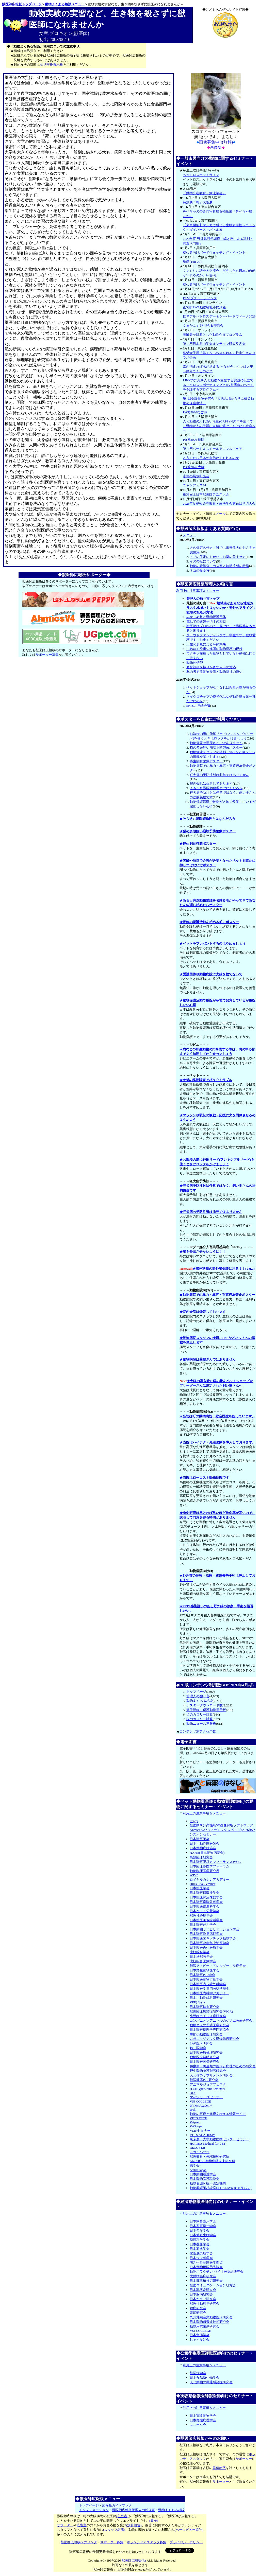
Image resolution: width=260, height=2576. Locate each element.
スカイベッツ (199, 2152)
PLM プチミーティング (200, 298)
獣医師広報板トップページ (22, 4)
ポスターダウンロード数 (204, 1705)
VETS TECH (198, 2118)
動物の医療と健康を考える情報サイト (218, 2114)
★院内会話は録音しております (203, 1312)
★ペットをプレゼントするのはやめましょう (213, 943)
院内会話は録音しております (211, 783)
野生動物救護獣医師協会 (208, 2071)
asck (193, 2109)
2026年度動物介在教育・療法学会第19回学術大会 (219, 503)
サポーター (244, 2459)
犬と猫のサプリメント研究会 (211, 2075)
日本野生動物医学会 (204, 1970)
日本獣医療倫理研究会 (206, 2052)
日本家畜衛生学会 (203, 2226)
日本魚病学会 (199, 2335)
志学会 (195, 2165)
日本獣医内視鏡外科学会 (208, 1984)
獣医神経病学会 (201, 1915)
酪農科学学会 (199, 2240)
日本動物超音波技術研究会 (209, 2322)
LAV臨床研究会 (201, 2043)
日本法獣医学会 (201, 1957)
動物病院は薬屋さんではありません (216, 743)
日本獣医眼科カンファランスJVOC (215, 1862)
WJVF (194, 1875)
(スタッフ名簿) (114, 2530)
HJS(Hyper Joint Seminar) (207, 2089)
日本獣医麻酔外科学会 (206, 1902)
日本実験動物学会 (203, 2416)
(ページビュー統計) (189, 2530)
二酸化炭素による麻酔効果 (206, 644)
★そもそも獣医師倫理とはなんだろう (207, 819)
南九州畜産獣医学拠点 (206, 2262)
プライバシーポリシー (186, 2542)
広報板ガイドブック (117, 2505)
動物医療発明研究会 (204, 2057)
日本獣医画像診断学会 (206, 1920)
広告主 (82, 2525)
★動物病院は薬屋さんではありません (208, 1359)
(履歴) (153, 2520)
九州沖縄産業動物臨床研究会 (211, 2317)
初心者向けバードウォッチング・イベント (214, 252)
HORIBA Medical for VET (208, 2143)
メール (221, 514)
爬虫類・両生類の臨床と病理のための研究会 (223, 2066)
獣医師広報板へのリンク (79, 2542)
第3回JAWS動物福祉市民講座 (204, 307)
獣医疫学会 (198, 2373)
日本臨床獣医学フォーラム (209, 1866)
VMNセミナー (200, 2130)
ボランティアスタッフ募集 (146, 2542)
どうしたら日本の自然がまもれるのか (211, 458)
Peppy (194, 1821)
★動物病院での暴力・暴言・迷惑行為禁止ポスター (217, 1295)
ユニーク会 (198, 2425)
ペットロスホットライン (201, 175)
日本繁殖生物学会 (203, 2235)
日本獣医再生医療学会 (206, 1947)
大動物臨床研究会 (203, 2276)
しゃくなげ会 (199, 2339)
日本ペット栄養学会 (204, 1911)
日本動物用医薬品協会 (206, 2267)
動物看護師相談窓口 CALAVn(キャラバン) (221, 2188)
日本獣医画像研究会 (204, 2061)
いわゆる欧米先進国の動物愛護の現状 (214, 649)
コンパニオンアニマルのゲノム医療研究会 (221, 2020)
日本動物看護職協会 (204, 2179)
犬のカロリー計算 (199, 1714)
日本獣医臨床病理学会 (206, 1934)
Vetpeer (195, 2122)
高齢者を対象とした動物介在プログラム (212, 335)
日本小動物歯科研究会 (206, 1998)
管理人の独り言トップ (202, 599)
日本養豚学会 (199, 2244)
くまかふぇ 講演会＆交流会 (203, 325)
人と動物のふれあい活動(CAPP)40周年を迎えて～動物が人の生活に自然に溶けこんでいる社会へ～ (219, 425)
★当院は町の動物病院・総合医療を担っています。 (217, 1416)
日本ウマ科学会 (201, 2258)
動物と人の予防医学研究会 (209, 2025)
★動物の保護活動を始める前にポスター (209, 922)
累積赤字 (219, 2468)
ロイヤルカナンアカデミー (209, 1879)
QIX (193, 2093)
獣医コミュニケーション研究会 (213, 2285)
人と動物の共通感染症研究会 (211, 2382)
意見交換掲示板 (51, 64)
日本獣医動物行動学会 (206, 1979)
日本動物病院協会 (203, 1848)
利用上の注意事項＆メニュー (197, 591)
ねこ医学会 (198, 2048)
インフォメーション (94, 2510)
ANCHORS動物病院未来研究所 (212, 2161)
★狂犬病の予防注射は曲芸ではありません (211, 1212)
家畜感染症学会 (201, 2253)
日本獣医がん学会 (203, 1925)
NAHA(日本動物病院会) (207, 1853)
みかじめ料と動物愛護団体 (206, 617)
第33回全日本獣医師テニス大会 (206, 494)
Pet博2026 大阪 (193, 467)
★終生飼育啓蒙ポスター (198, 843)
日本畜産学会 (199, 2230)
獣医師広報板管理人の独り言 (133, 2510)
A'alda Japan (198, 2170)
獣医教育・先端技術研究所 (209, 2156)
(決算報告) (134, 2525)
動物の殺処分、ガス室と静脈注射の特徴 (219, 566)
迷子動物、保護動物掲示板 (206, 1710)
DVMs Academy (201, 2105)
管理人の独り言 (197, 1696)
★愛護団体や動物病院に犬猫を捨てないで (211, 974)
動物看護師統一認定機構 (208, 2183)
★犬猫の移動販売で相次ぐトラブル (206, 1080)
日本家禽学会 (199, 2249)
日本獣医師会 (199, 1839)
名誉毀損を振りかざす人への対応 (211, 667)
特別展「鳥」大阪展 (198, 202)
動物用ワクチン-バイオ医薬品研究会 (216, 2271)
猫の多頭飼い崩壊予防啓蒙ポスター (216, 747)
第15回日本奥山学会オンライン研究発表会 (214, 344)
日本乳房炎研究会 (203, 2290)
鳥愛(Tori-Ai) (192, 261)
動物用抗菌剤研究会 (204, 2326)
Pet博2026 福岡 (193, 440)
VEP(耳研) (197, 2002)
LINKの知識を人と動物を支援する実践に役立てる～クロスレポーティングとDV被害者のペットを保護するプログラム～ (218, 384)
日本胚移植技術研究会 (206, 2281)
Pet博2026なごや (195, 412)
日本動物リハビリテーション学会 (214, 1929)
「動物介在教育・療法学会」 (204, 193)
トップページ (196, 1691)
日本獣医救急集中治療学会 (209, 1943)
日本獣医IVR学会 (202, 1975)
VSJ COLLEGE (200, 2101)
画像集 (216, 147)
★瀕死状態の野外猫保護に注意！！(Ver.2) (224, 1269)
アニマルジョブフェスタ (208, 2084)
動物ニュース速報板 (201, 1723)
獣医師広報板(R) (134, 2560)
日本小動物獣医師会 (204, 1843)
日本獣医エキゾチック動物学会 (213, 1938)
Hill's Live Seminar (202, 1884)
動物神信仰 (194, 662)
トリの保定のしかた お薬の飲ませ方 (218, 557)
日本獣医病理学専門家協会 (209, 2030)
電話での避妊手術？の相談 (206, 621)
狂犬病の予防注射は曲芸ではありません (219, 775)
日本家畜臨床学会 (203, 2221)
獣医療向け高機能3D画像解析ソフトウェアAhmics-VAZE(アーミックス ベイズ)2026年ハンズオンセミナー (222, 1829)
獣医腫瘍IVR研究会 (204, 2080)
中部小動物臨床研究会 (206, 2034)
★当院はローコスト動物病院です (204, 1477)
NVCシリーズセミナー (206, 2097)
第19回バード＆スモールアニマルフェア (212, 449)
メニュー (189, 535)
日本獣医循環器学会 (204, 1893)
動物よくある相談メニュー (65, 4)
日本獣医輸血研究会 (204, 2007)
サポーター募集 (47, 655)
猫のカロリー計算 (199, 1719)
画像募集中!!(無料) (216, 142)
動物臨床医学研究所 (204, 1871)
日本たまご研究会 (203, 2299)
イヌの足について (203, 561)
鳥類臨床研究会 (201, 1857)
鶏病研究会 (198, 2308)
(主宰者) (122, 2516)
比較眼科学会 (199, 1952)
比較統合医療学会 (203, 1961)
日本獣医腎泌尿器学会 (206, 1897)
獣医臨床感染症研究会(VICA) (211, 2011)
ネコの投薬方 (199, 570)
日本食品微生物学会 (204, 2377)
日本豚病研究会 (201, 2294)
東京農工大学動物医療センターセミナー (219, 2139)
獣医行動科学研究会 (204, 2303)
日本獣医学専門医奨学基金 (209, 1988)
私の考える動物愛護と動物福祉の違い (214, 672)
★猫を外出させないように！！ (203, 1252)
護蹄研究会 (198, 2313)
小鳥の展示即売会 (196, 476)
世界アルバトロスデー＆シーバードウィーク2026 (219, 316)
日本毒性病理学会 (203, 2420)
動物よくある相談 (199, 1701)
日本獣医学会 (199, 1888)
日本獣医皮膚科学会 (204, 1906)
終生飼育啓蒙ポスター (206, 761)
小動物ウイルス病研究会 (208, 2016)
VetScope (196, 2126)
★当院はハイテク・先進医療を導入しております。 (217, 1442)
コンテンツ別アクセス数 (198, 1731)
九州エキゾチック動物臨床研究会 (214, 2039)
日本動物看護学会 (203, 2174)
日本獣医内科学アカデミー (209, 1993)
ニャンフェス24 (194, 485)
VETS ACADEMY (202, 2135)
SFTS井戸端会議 (198, 706)
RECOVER (197, 2147)
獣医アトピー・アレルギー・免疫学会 (218, 1966)
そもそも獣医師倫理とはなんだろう (216, 788)
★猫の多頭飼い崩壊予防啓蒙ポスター (208, 831)
